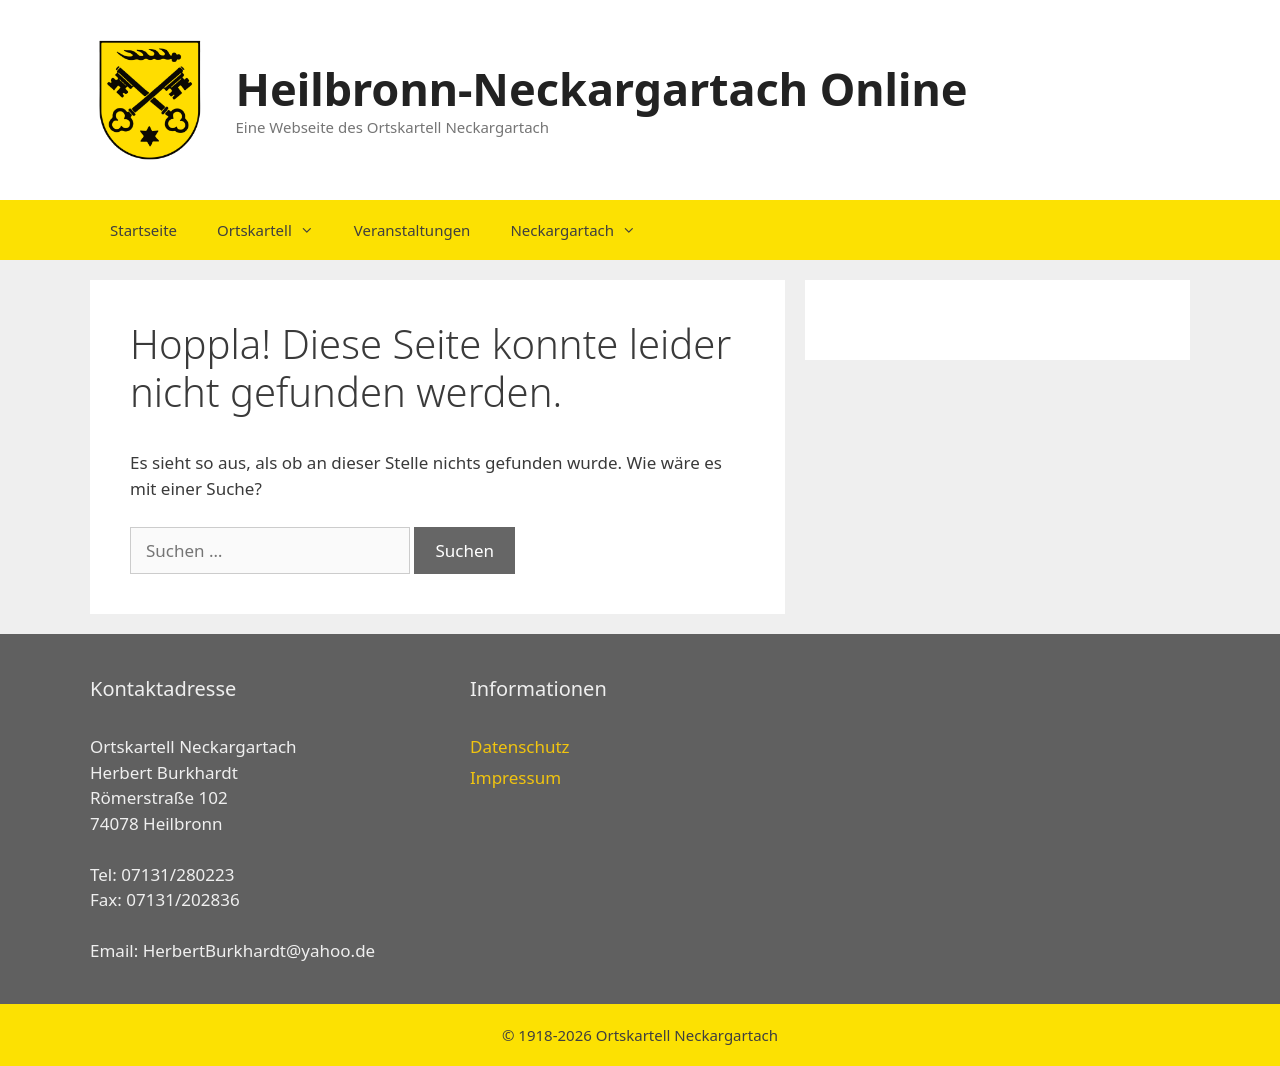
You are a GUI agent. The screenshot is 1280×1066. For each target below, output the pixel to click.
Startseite (143, 230)
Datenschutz (520, 746)
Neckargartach (583, 230)
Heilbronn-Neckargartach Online (602, 88)
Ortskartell (275, 230)
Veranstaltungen (412, 230)
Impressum (515, 777)
